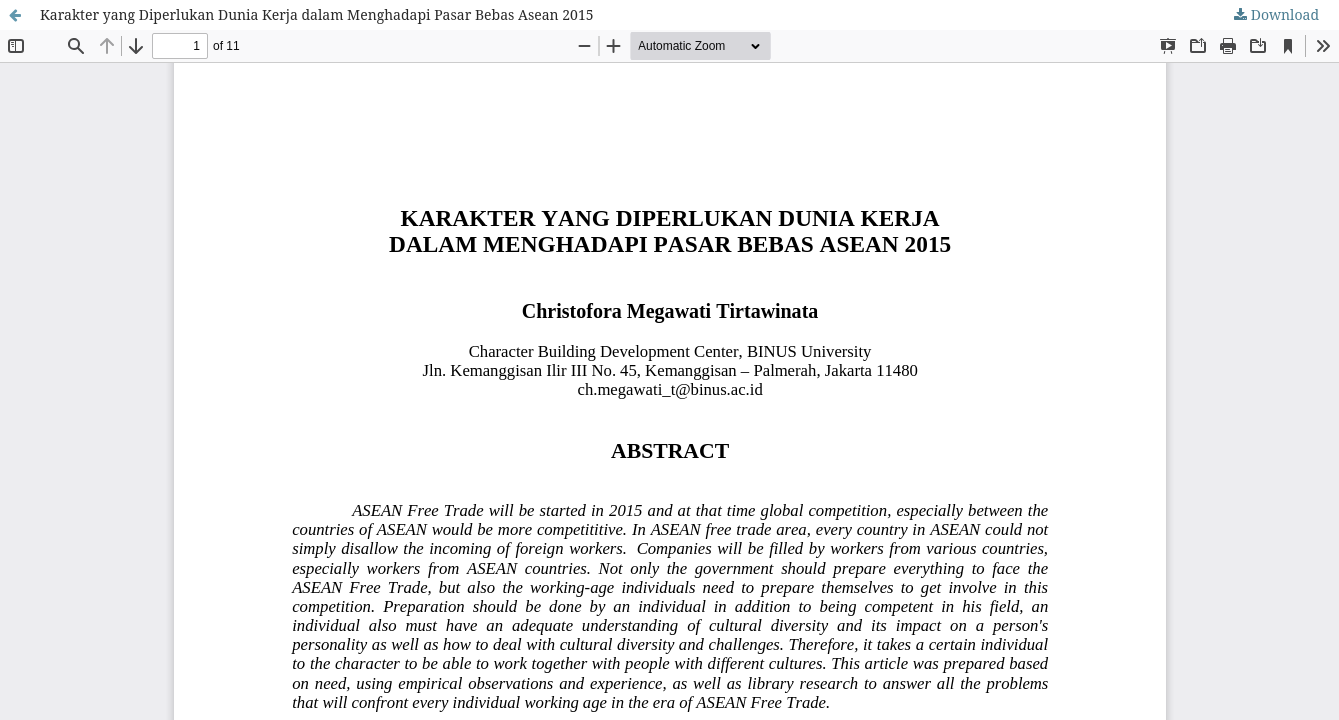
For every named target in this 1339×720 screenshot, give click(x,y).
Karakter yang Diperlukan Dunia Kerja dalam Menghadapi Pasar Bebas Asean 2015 (317, 14)
